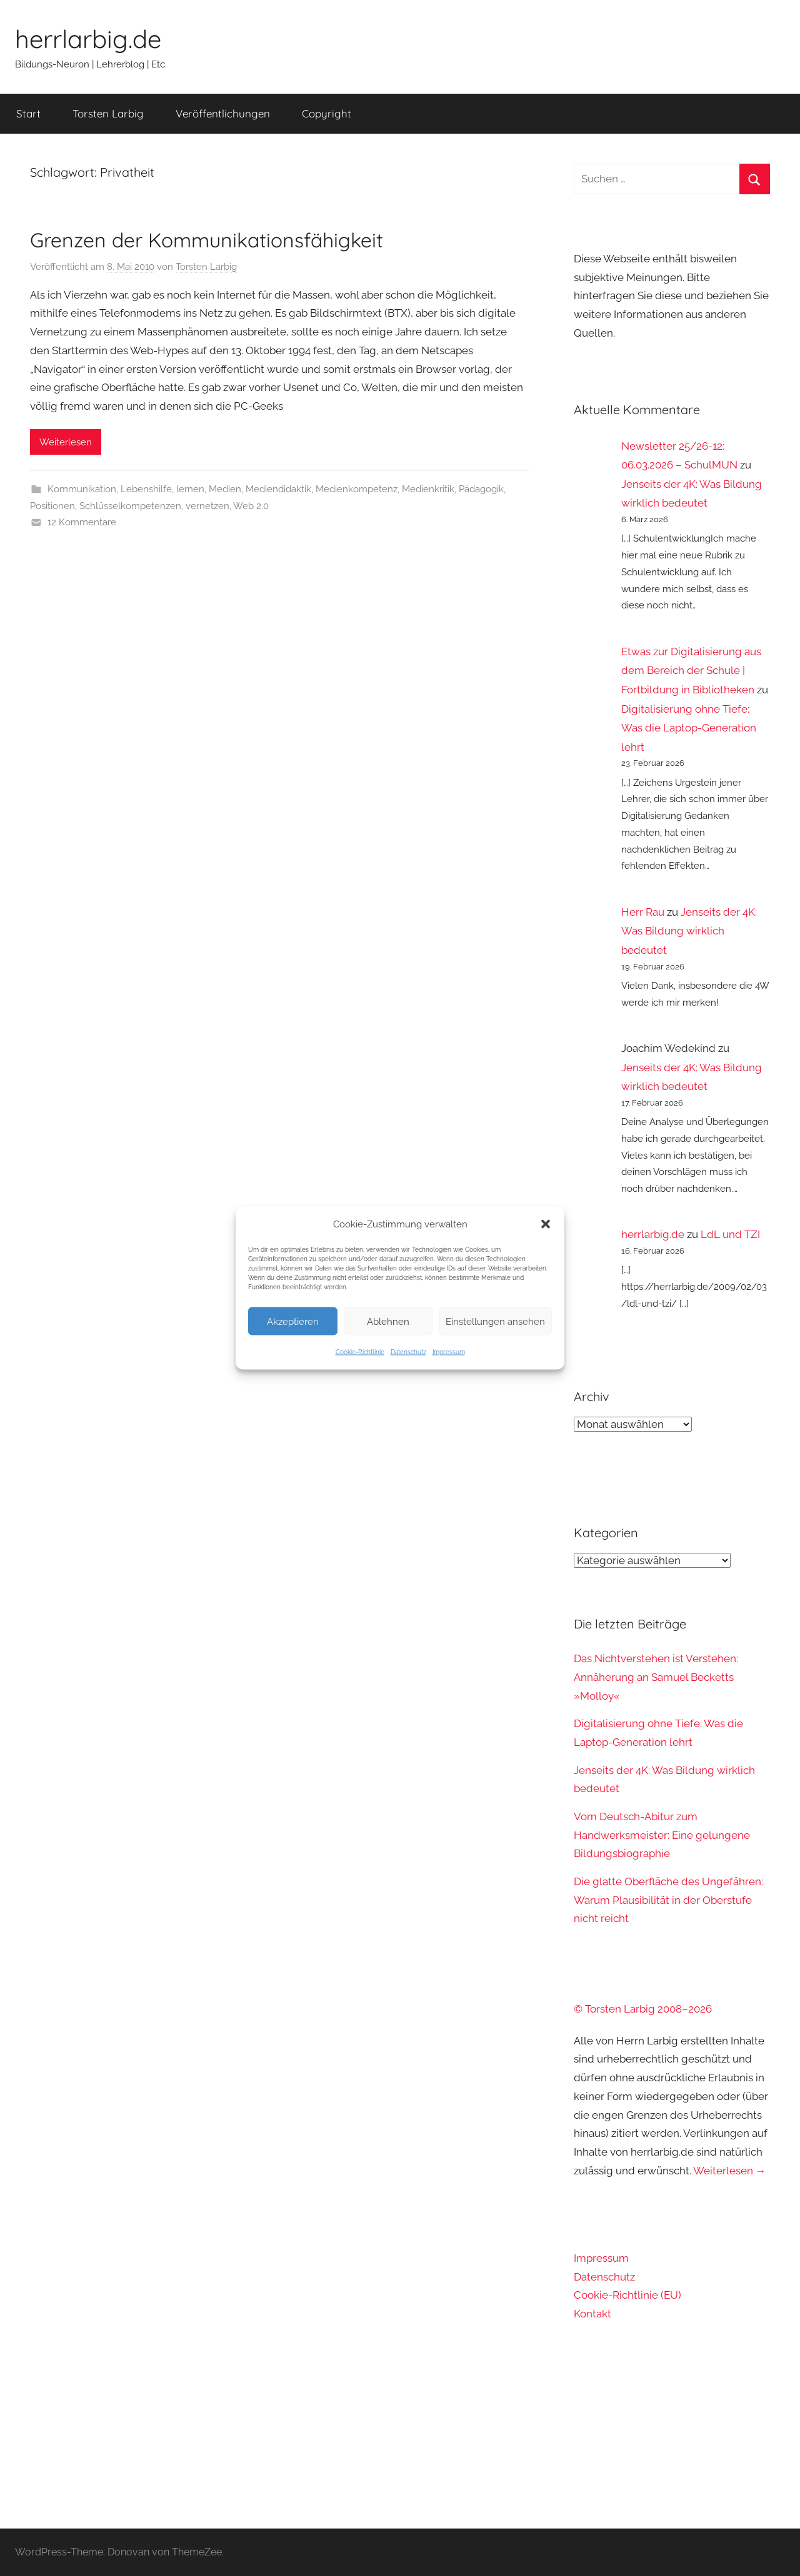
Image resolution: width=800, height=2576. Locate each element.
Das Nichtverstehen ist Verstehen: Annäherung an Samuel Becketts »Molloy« (656, 1677)
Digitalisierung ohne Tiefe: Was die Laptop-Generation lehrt (688, 728)
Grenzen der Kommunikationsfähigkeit (206, 239)
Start (28, 113)
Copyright (326, 113)
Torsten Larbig (108, 113)
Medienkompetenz (357, 489)
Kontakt (592, 2313)
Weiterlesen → (729, 2170)
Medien (225, 489)
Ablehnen (388, 1321)
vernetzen (207, 506)
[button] (545, 1224)
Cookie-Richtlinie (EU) (627, 2295)
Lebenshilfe (146, 489)
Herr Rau (642, 912)
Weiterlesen (65, 442)
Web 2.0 (251, 506)
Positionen (52, 506)
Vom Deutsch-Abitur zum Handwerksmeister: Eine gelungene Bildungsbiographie (662, 1835)
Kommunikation (82, 489)
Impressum (448, 1352)
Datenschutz (408, 1352)
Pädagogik (481, 489)
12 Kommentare (82, 522)
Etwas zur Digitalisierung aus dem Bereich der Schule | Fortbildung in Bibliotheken (691, 670)
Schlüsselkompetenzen (130, 506)
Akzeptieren (293, 1321)
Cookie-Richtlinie (360, 1352)
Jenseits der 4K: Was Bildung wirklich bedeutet (689, 931)
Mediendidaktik (278, 489)
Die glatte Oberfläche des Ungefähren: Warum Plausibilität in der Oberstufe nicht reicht (668, 1900)
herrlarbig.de (88, 38)
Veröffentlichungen (223, 113)
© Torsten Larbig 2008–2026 (643, 2009)
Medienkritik (428, 489)
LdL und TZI (730, 1234)
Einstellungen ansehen (495, 1321)
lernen (190, 489)
